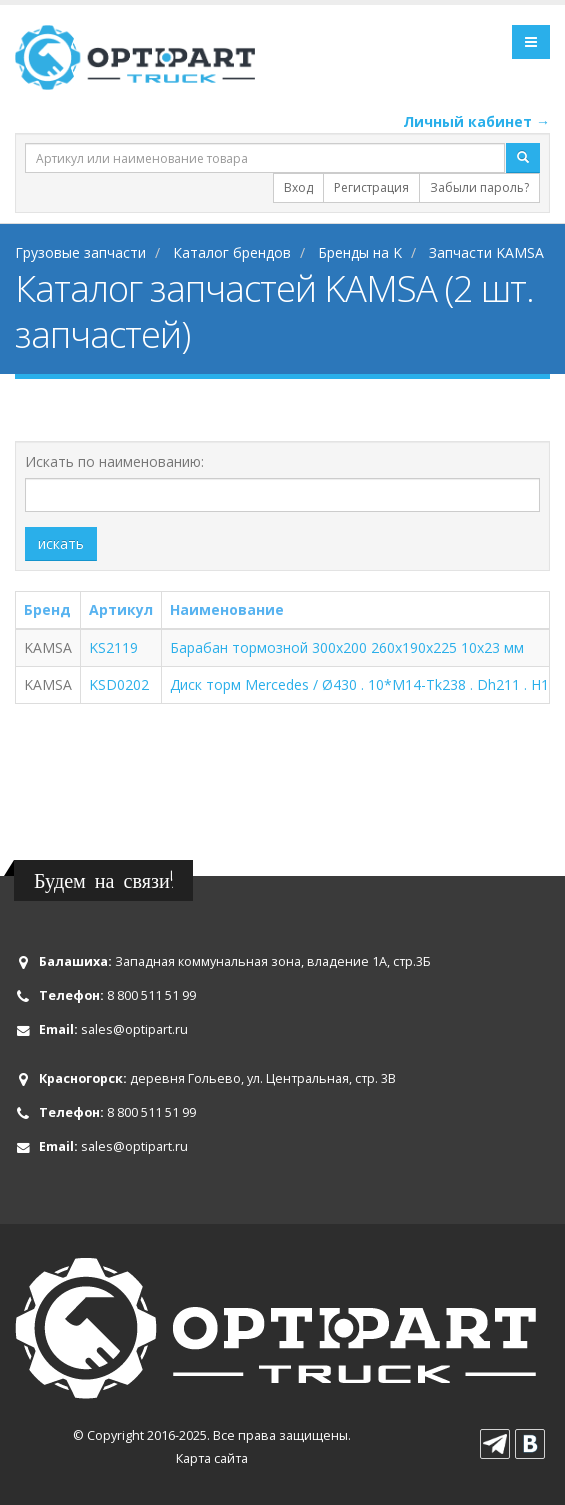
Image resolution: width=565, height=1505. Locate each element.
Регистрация (371, 187)
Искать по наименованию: (114, 461)
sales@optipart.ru (134, 1029)
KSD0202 (119, 684)
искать (61, 543)
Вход (298, 187)
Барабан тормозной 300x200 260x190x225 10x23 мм (347, 647)
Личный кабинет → (476, 121)
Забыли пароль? (479, 187)
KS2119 (113, 647)
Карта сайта (212, 1458)
